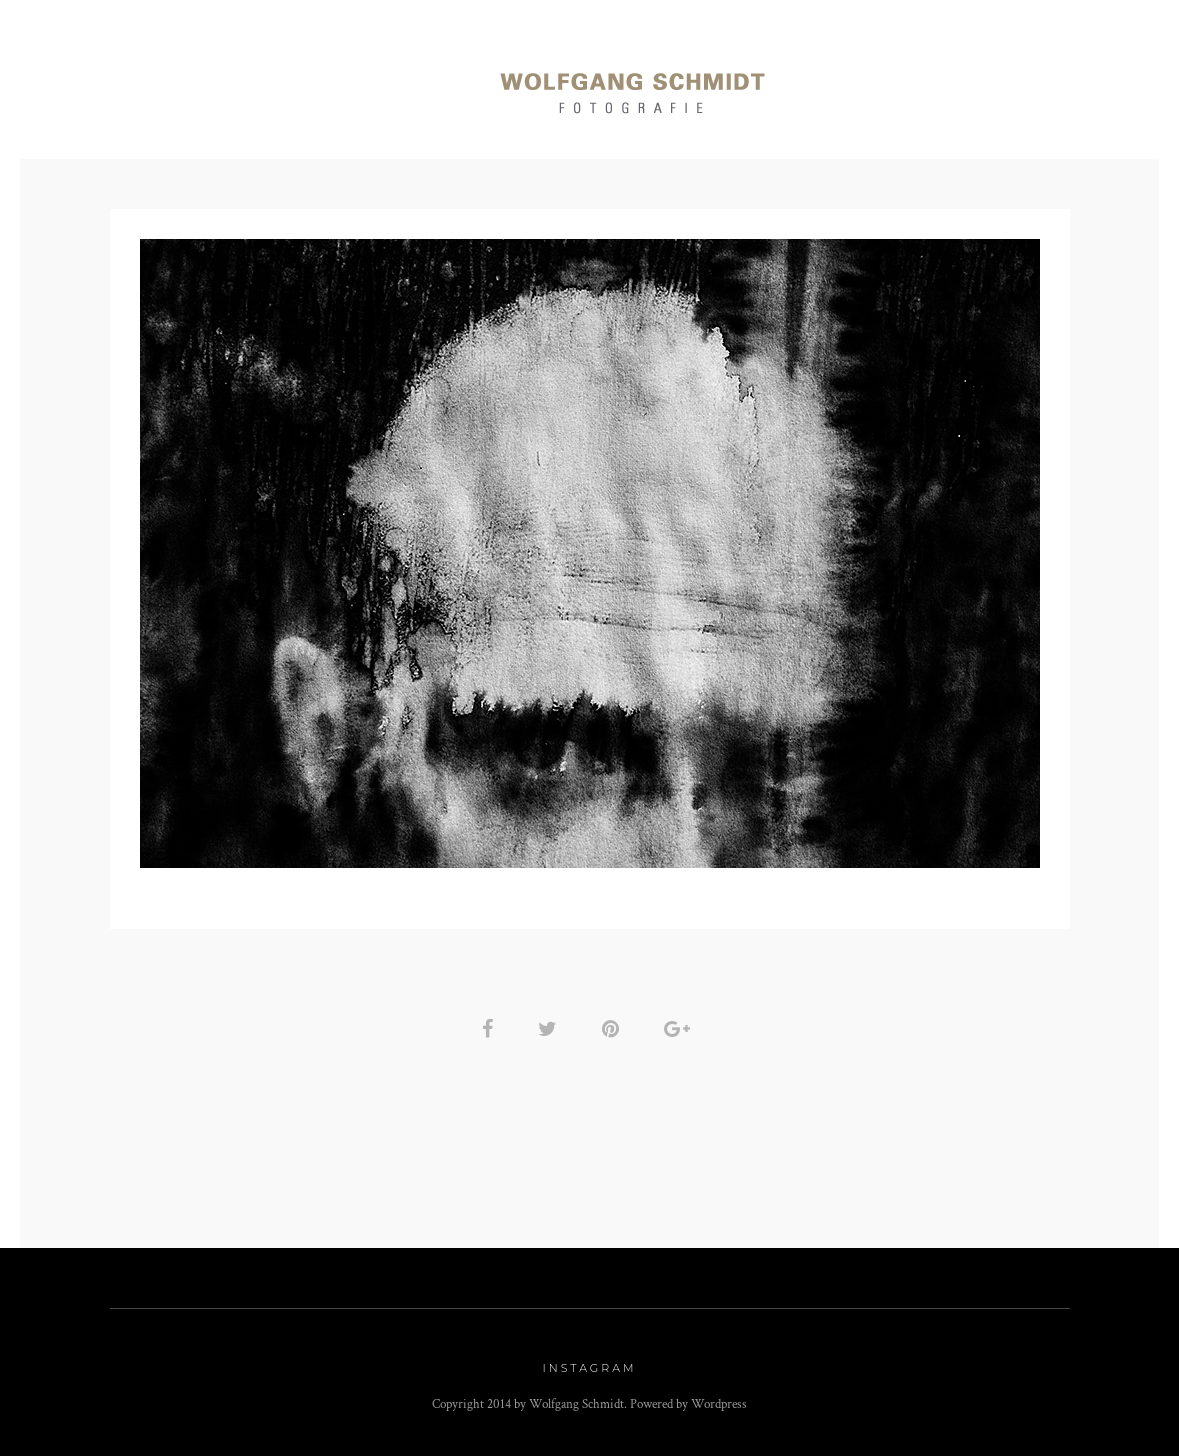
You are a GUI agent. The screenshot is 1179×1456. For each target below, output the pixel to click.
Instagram (590, 1368)
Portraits (136, 81)
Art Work (864, 81)
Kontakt (1064, 81)
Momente (403, 81)
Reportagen (272, 81)
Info (966, 81)
